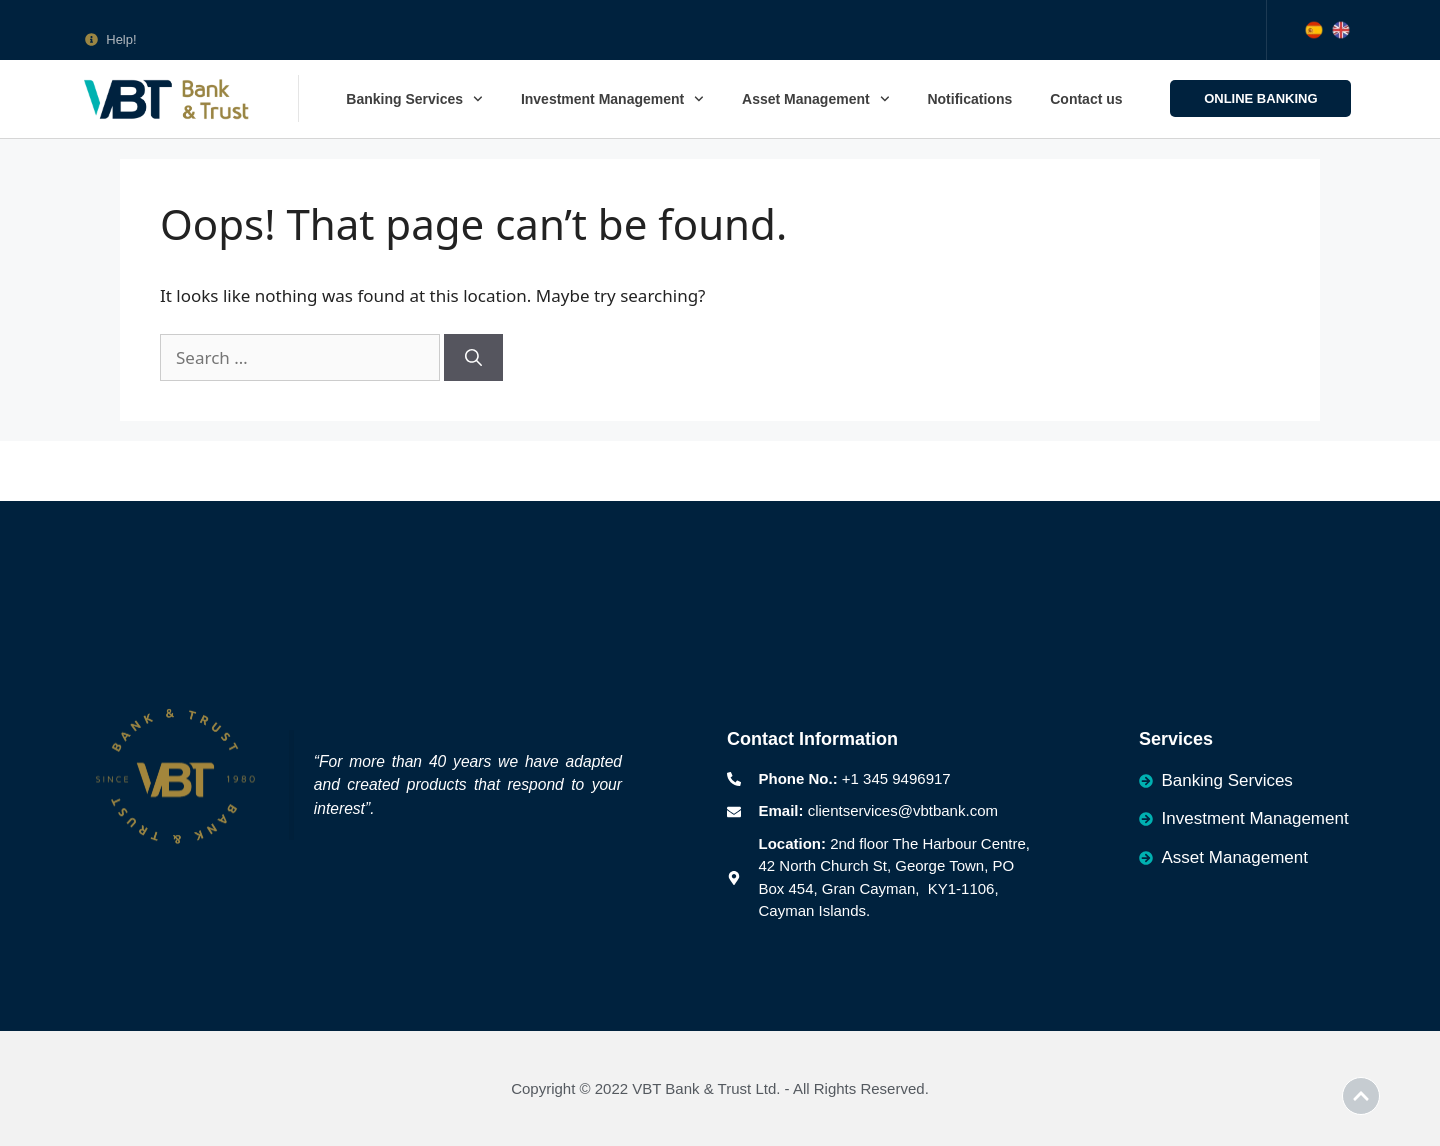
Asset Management (815, 99)
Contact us (1086, 99)
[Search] (473, 358)
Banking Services (414, 99)
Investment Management (612, 99)
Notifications (969, 99)
